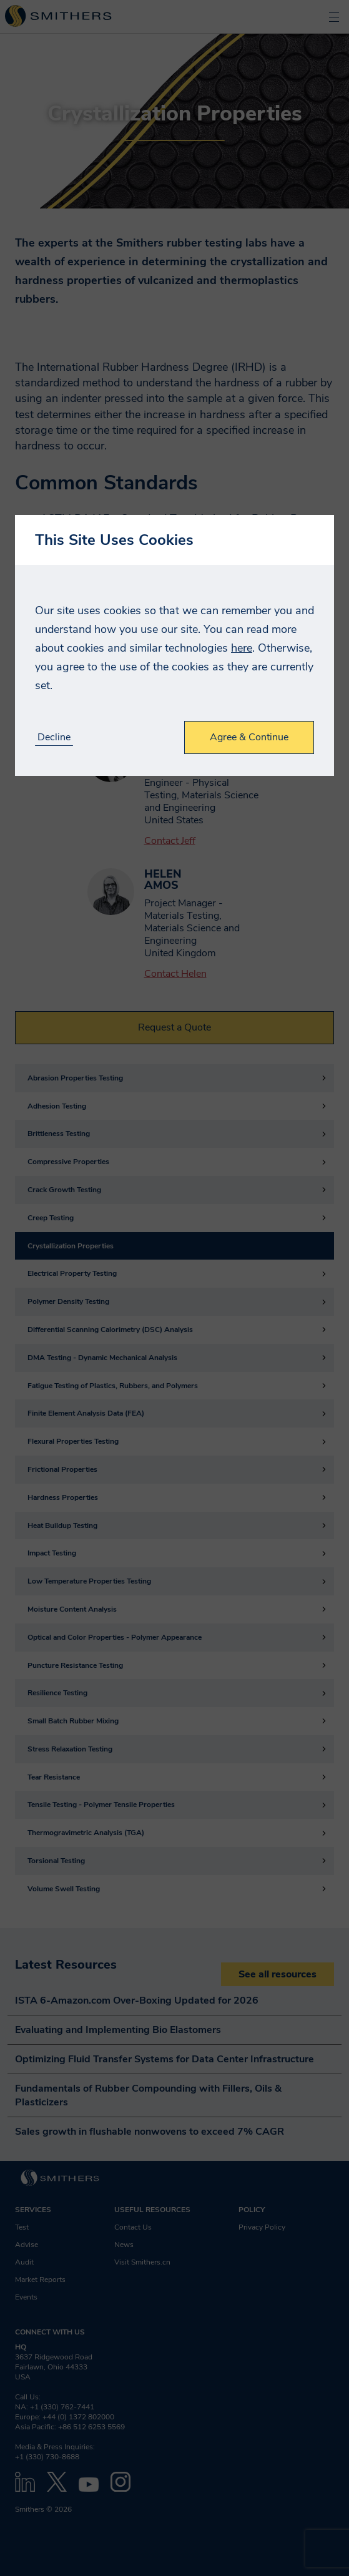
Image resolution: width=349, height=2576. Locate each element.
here (241, 647)
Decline (54, 737)
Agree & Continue (249, 737)
